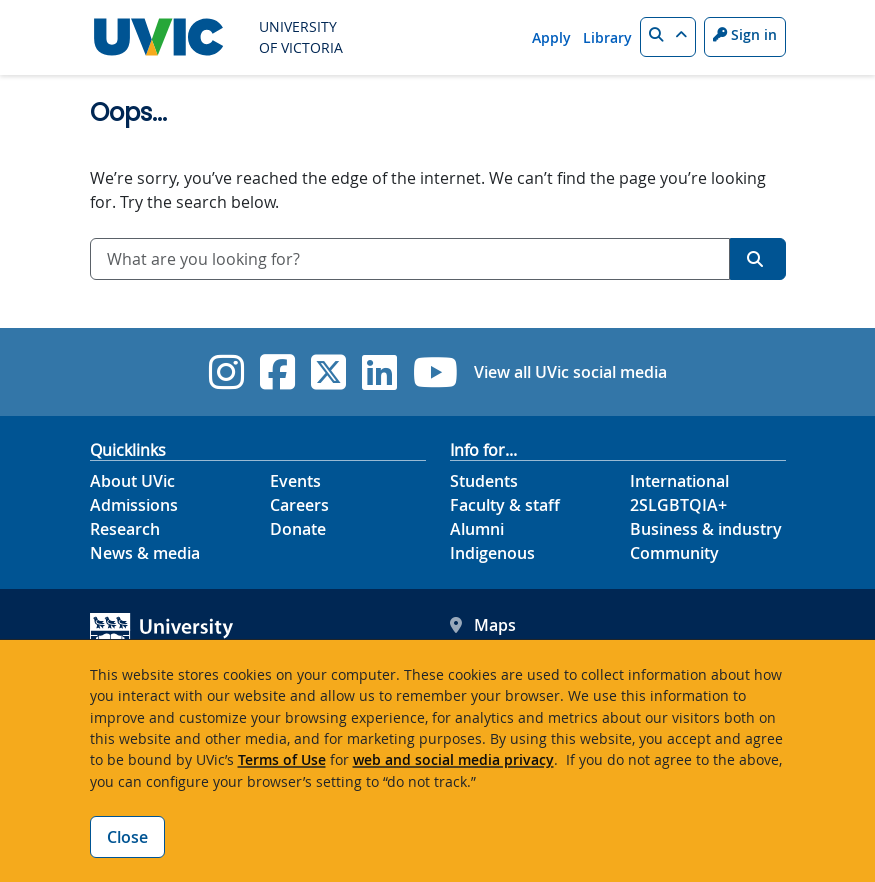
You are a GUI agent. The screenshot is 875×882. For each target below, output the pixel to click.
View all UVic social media (570, 372)
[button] (668, 37)
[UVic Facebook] (277, 372)
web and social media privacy (453, 759)
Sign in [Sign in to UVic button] (745, 34)
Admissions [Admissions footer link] (134, 505)
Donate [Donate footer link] (298, 529)
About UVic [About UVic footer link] (132, 481)
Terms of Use (282, 759)
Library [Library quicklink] (607, 37)
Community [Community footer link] (674, 553)
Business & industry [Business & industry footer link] (706, 529)
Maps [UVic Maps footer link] (483, 625)
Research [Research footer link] (125, 529)
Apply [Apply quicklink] (551, 37)
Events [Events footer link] (295, 481)
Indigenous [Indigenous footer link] (492, 553)
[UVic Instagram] (226, 372)
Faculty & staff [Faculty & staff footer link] (505, 505)
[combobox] (410, 259)
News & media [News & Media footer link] (145, 553)
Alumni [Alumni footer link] (477, 529)
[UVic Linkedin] (379, 372)
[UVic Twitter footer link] (328, 372)
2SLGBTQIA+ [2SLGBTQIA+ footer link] (678, 505)
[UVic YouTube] (435, 372)
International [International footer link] (679, 481)
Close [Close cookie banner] (127, 837)
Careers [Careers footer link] (299, 505)
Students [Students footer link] (484, 481)
